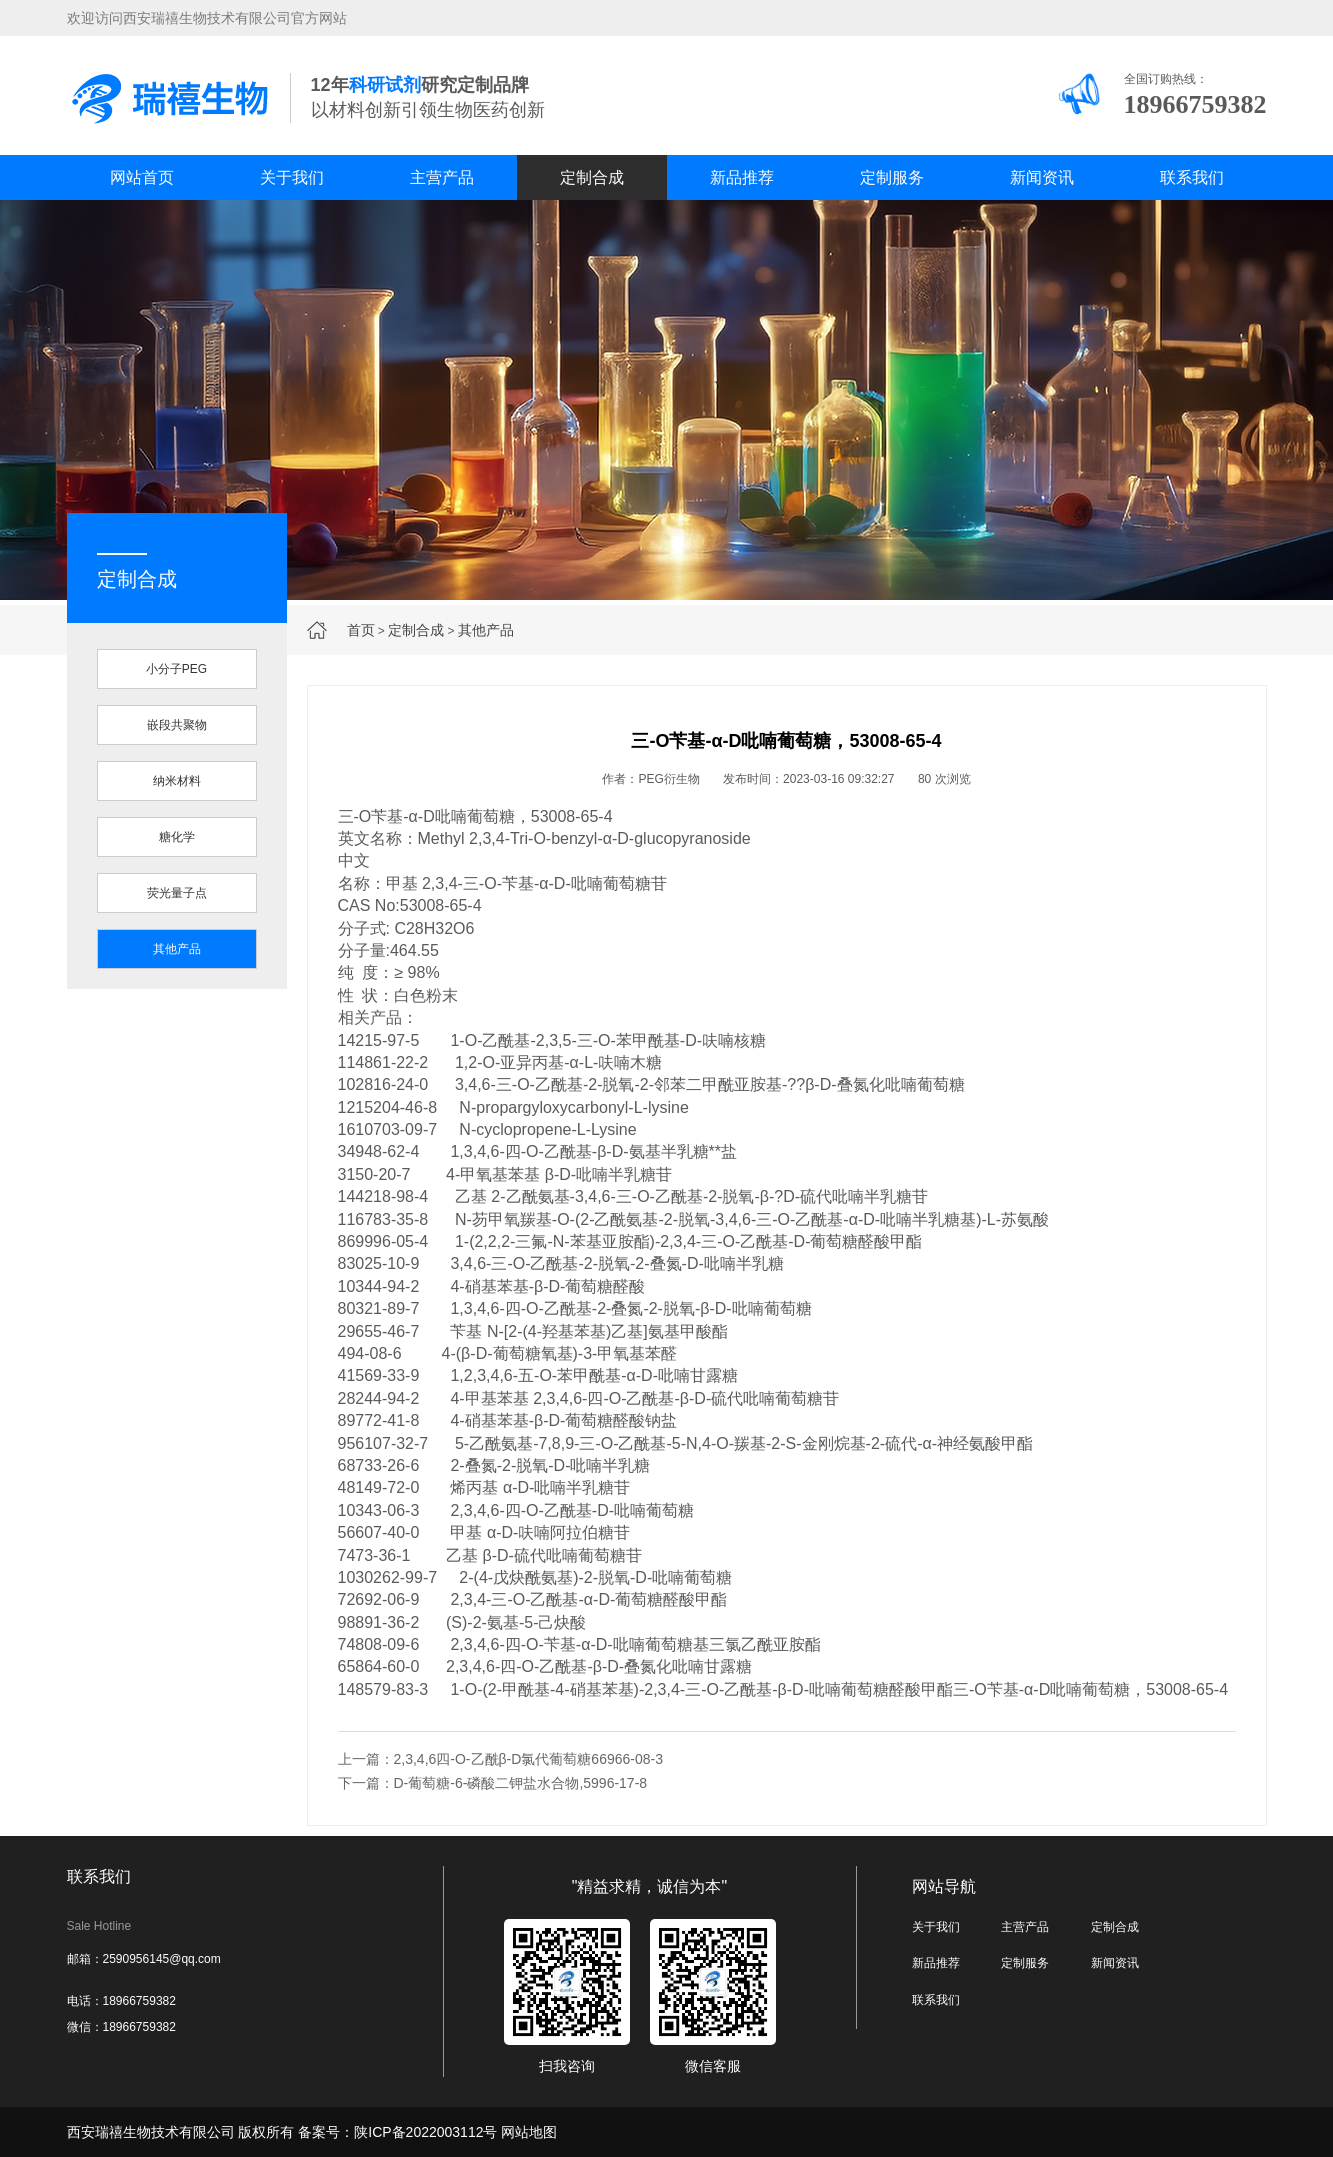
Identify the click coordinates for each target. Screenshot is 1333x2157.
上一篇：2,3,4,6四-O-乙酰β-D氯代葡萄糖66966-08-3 (500, 1759)
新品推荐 (742, 177)
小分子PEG (176, 669)
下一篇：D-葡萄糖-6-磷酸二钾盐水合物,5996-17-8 (493, 1783)
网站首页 (142, 177)
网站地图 (529, 2132)
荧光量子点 (177, 893)
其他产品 (486, 630)
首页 (361, 630)
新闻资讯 (1042, 177)
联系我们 (1192, 177)
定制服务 (892, 177)
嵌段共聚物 (177, 725)
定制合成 (592, 177)
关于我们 (292, 177)
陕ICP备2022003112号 (425, 2132)
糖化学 (177, 837)
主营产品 (442, 177)
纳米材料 (177, 781)
